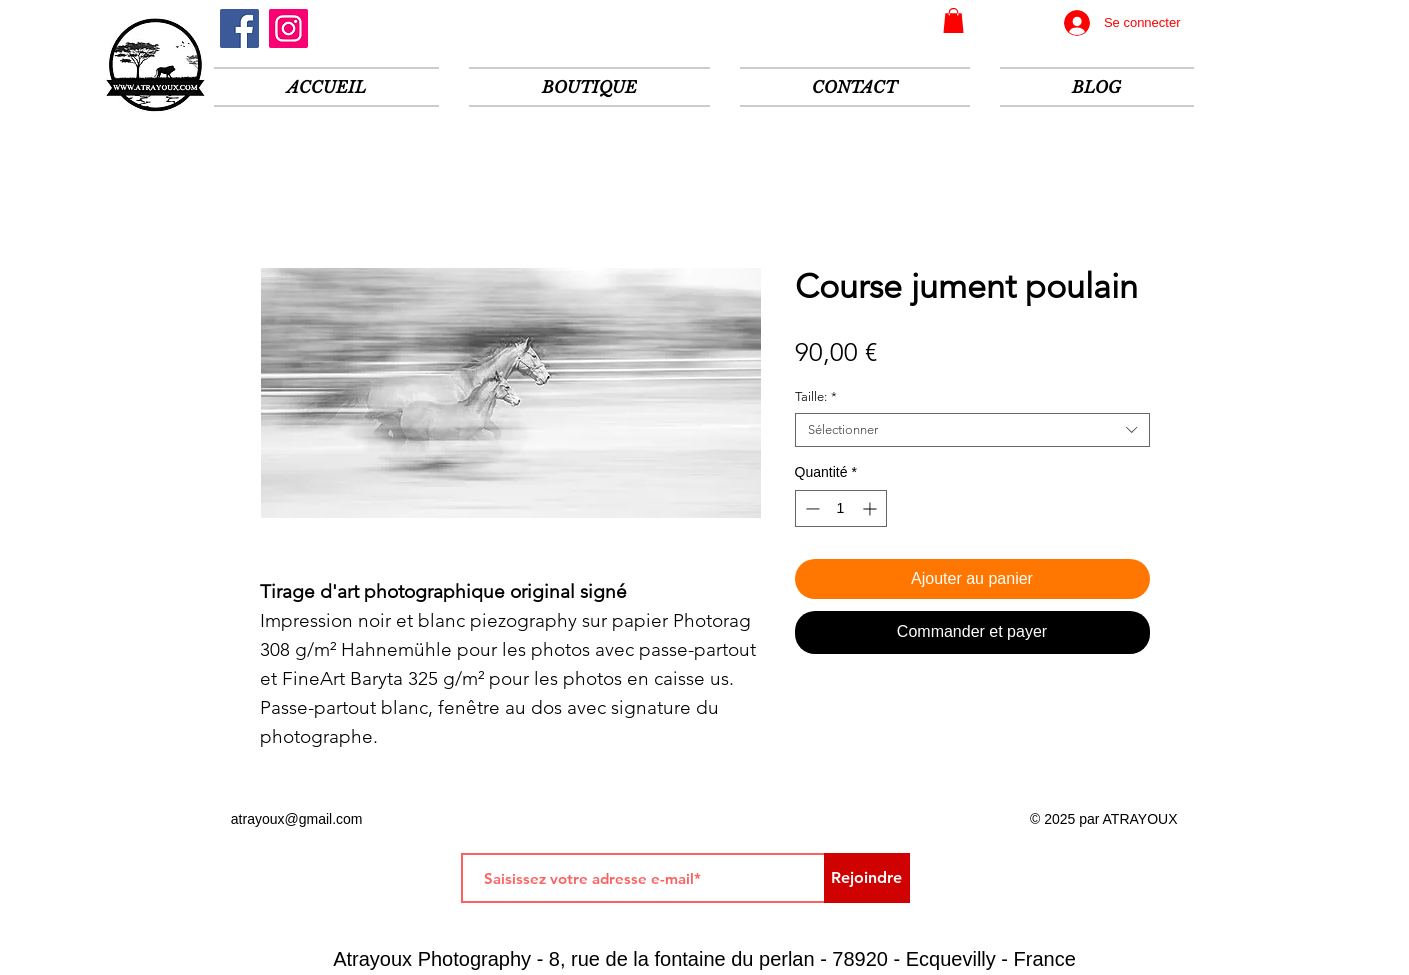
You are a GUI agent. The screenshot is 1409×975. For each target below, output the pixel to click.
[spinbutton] (841, 508)
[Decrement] (810, 508)
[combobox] (972, 430)
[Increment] (871, 508)
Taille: (816, 396)
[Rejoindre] (867, 878)
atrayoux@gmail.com (297, 819)
